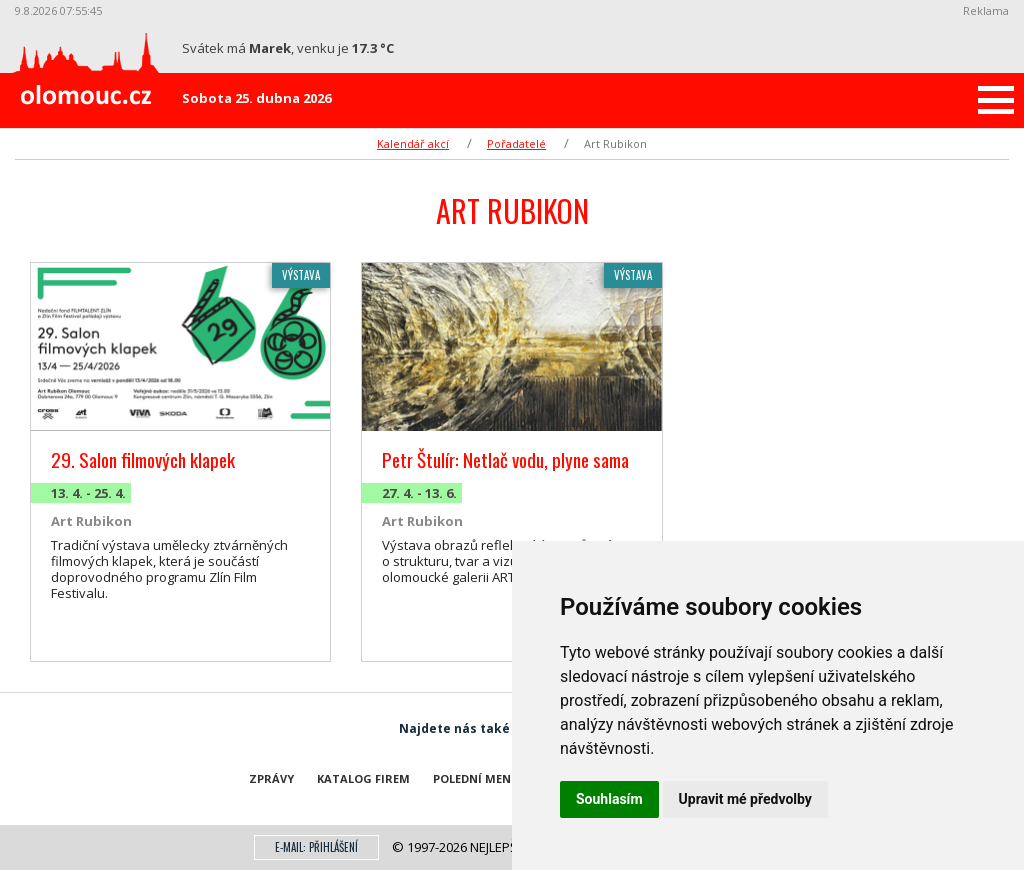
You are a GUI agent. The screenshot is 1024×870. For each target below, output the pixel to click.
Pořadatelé (516, 143)
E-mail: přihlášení (316, 847)
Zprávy (271, 778)
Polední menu (476, 778)
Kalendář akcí (413, 143)
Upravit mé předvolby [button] (745, 799)
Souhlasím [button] (609, 799)
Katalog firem (363, 778)
